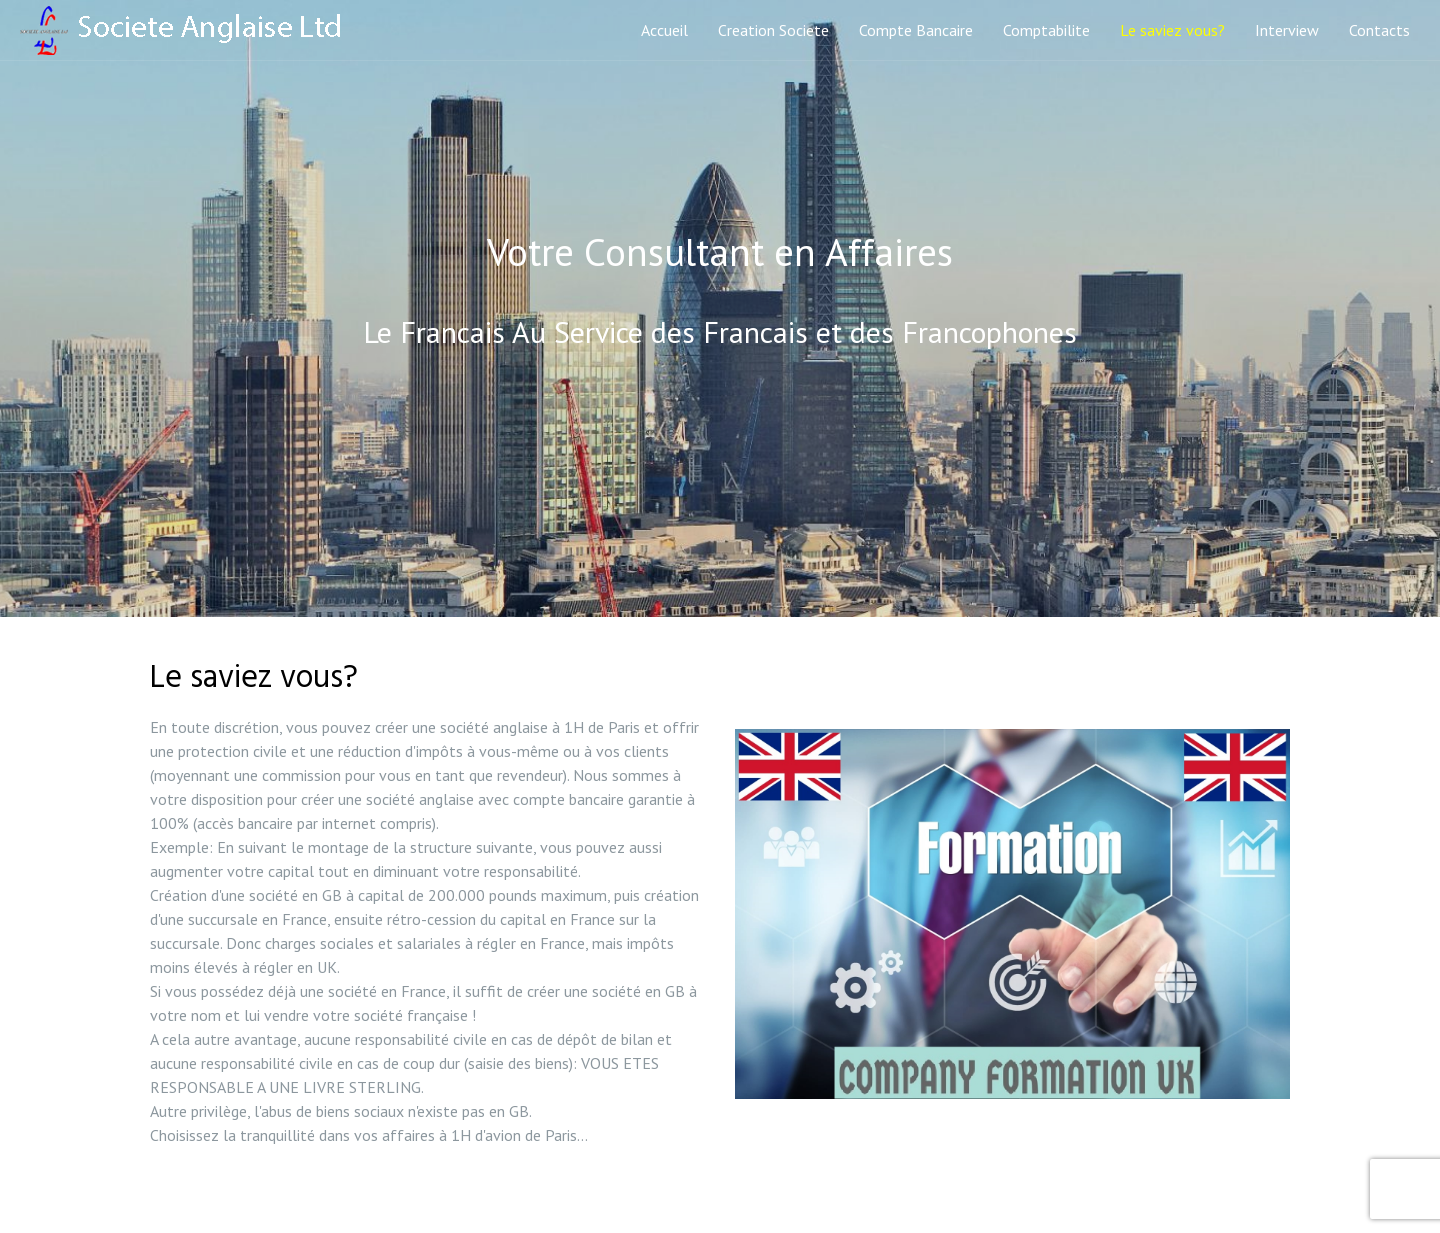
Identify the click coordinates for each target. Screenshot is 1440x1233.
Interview (1287, 30)
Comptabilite (1046, 30)
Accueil (664, 30)
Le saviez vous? (1172, 30)
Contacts (1379, 30)
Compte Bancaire (916, 30)
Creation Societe (773, 30)
